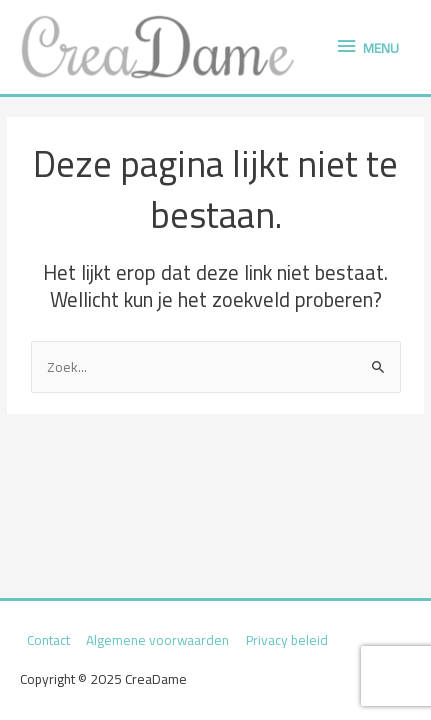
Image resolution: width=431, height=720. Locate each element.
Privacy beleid (287, 640)
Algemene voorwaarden (157, 640)
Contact (48, 640)
